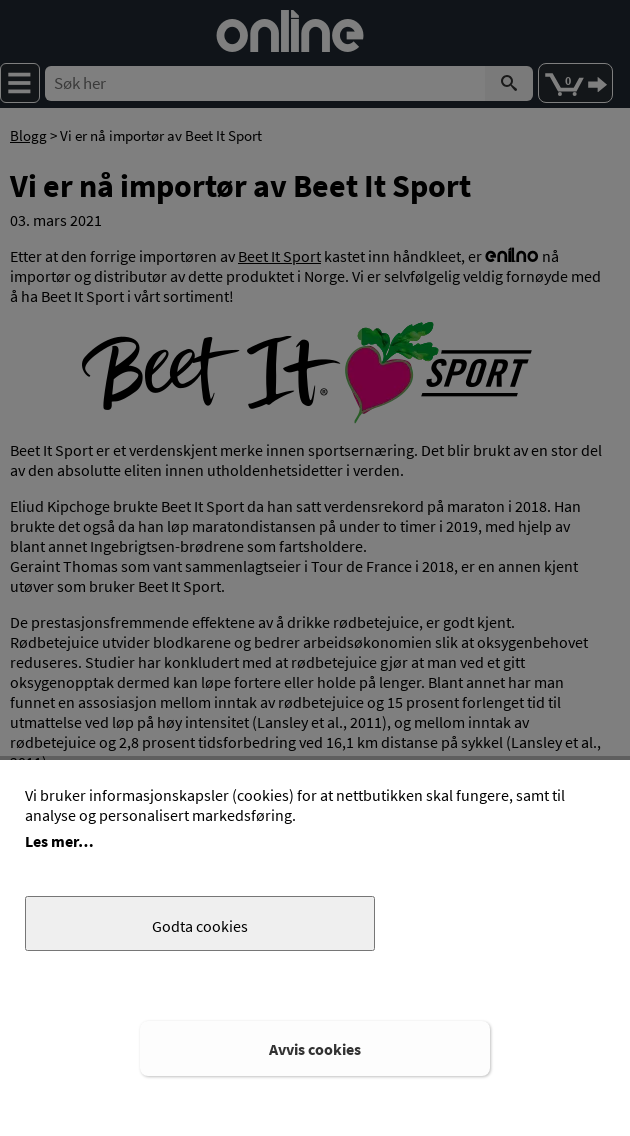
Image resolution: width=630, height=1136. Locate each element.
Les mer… (59, 841)
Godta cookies (200, 926)
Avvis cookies (315, 1049)
